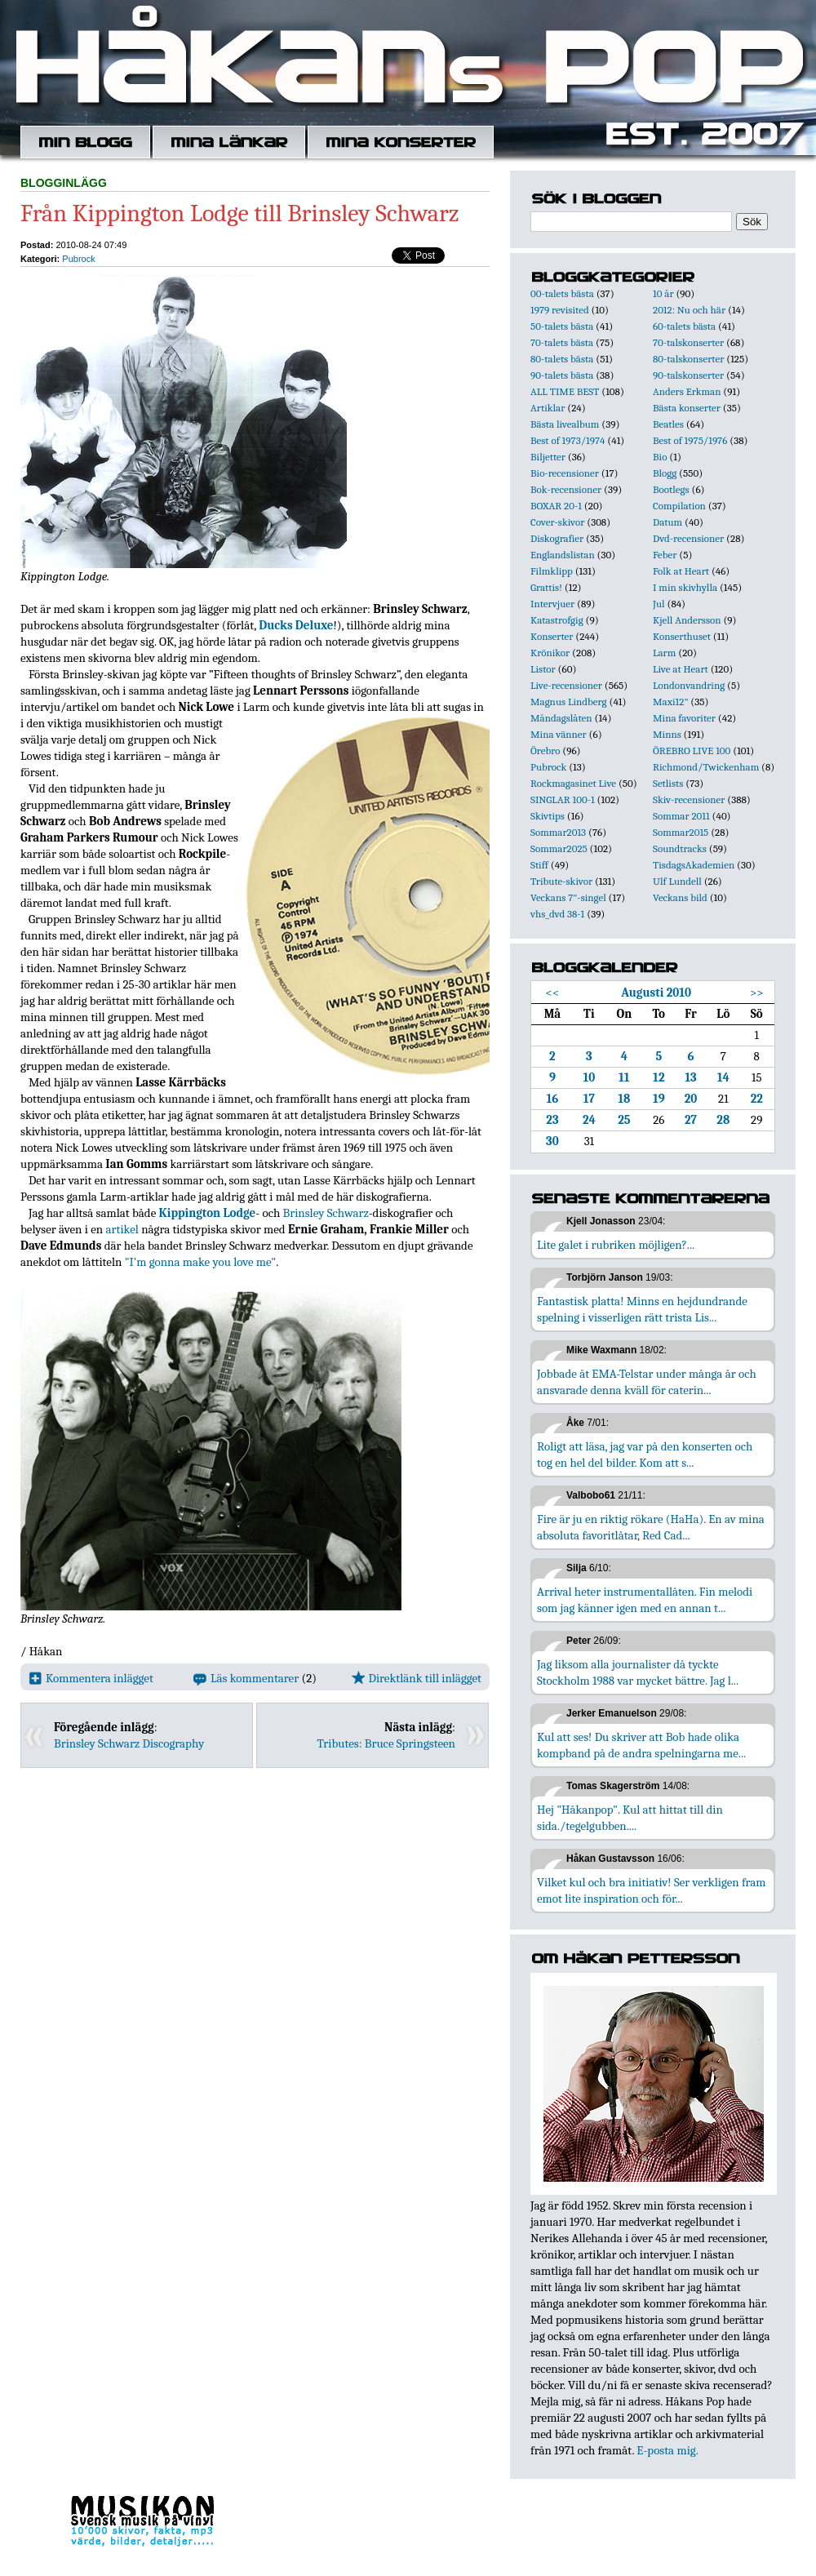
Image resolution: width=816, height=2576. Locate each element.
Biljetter (547, 457)
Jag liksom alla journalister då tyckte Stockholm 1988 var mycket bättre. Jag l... (637, 1672)
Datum (667, 522)
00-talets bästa (562, 293)
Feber (664, 555)
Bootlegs (671, 489)
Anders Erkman (687, 391)
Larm (664, 652)
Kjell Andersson (687, 620)
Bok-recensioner (565, 489)
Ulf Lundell (677, 881)
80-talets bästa (561, 359)
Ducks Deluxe (296, 625)
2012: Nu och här (689, 310)
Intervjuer (552, 603)
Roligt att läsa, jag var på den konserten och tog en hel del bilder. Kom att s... (644, 1454)
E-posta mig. (667, 2450)
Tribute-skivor (561, 881)
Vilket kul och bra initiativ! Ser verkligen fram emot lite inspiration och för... (651, 1890)
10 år (663, 293)
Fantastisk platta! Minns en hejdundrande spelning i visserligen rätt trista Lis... (642, 1309)
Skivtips (547, 816)
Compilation (679, 506)
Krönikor (550, 652)
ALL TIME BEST (564, 391)
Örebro (545, 750)
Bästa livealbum (564, 424)
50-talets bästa (561, 326)
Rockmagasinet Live (573, 783)
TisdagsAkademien (693, 865)
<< (553, 992)
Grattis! (546, 587)
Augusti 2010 (656, 992)
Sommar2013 (558, 832)
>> (757, 992)
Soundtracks (680, 848)
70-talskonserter (688, 342)
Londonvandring (689, 685)
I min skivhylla (685, 587)
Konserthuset (682, 636)
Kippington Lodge (207, 1213)
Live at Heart (680, 669)
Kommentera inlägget (91, 1678)
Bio (660, 457)
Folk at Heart (681, 571)
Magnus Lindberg (568, 701)
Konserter (551, 636)
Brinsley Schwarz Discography (129, 1743)
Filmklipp (551, 571)
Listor (543, 669)
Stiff (539, 865)
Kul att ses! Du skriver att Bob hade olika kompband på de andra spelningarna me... (641, 1745)
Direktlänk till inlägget (416, 1678)
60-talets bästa (684, 326)
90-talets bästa (561, 375)
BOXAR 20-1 (556, 506)
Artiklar (547, 408)
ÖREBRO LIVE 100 (691, 750)
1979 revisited (559, 310)
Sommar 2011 (681, 816)
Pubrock (78, 259)
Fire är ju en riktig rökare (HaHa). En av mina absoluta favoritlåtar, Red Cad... (651, 1527)
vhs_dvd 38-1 (557, 914)
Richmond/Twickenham (706, 767)
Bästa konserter (687, 408)
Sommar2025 (559, 848)
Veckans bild (680, 897)
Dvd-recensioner (688, 538)
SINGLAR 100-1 (562, 799)
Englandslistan (562, 555)
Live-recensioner (566, 685)
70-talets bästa (561, 342)
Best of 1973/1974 (567, 440)
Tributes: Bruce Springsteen (386, 1743)
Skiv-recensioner (689, 799)
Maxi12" (671, 701)
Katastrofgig (556, 620)
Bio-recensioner (564, 473)
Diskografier (556, 538)
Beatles (668, 424)
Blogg (664, 473)
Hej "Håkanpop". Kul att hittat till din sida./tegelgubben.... (630, 1817)
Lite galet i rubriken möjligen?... (615, 1244)
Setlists (668, 783)
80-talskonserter (688, 359)
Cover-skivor (557, 522)
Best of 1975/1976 (690, 440)
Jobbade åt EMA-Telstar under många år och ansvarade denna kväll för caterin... (646, 1381)
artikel (122, 1229)
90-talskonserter (688, 375)
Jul (659, 603)
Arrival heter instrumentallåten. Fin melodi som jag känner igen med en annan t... (644, 1599)
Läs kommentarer (246, 1678)
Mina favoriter (684, 718)
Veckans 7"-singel (568, 897)
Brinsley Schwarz (326, 1213)
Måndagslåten (561, 718)
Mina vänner (558, 734)
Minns (667, 734)
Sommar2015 (680, 832)
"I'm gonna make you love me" (200, 1262)
